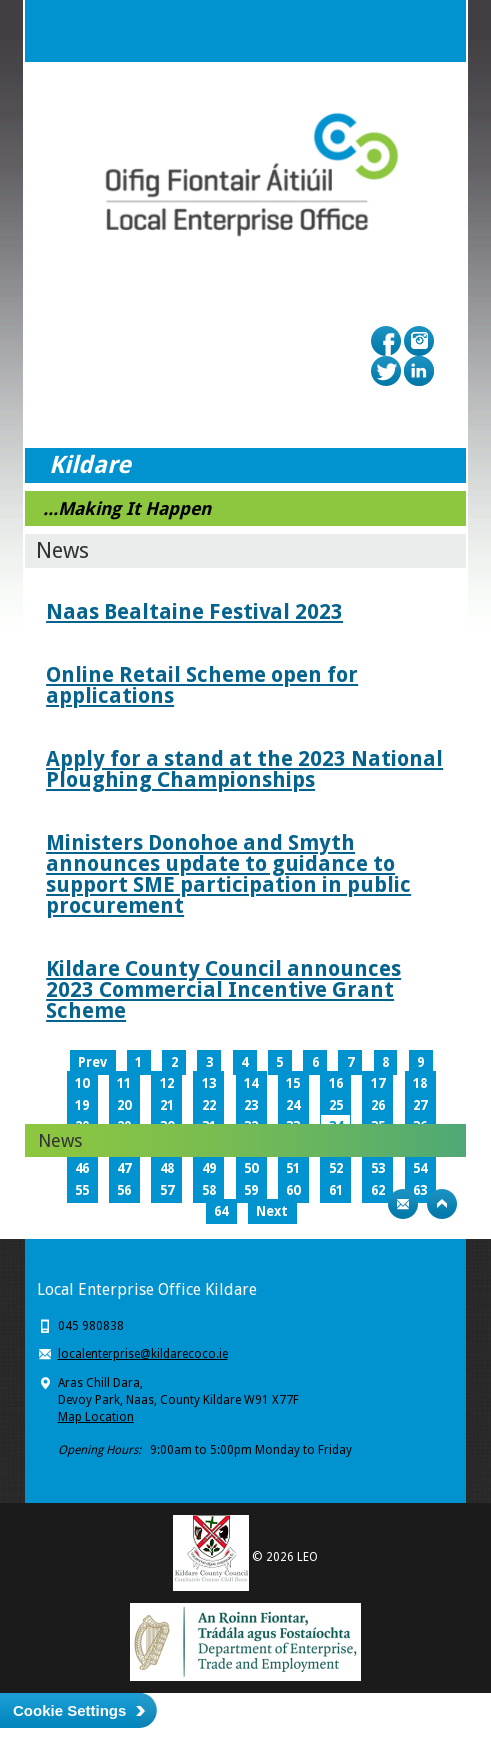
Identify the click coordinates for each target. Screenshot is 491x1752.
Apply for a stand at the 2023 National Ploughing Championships (244, 769)
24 (293, 1105)
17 (378, 1083)
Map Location (96, 1417)
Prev (92, 1062)
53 (378, 1168)
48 (167, 1168)
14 (251, 1083)
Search (395, 31)
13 (209, 1083)
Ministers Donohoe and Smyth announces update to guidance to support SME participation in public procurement (228, 874)
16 (336, 1083)
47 (124, 1168)
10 (82, 1083)
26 (378, 1105)
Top (442, 1204)
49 (209, 1168)
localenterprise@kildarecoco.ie (143, 1354)
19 (82, 1105)
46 (82, 1168)
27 (420, 1105)
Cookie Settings (69, 1710)
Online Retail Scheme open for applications (202, 685)
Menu (435, 31)
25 (336, 1105)
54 (420, 1168)
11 (124, 1083)
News (60, 1140)
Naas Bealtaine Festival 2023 (194, 611)
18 (420, 1083)
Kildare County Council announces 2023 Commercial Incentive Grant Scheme (223, 989)
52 (336, 1168)
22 (209, 1105)
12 (167, 1083)
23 (251, 1105)
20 (124, 1105)
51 (293, 1168)
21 (167, 1105)
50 (251, 1168)
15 (293, 1083)
